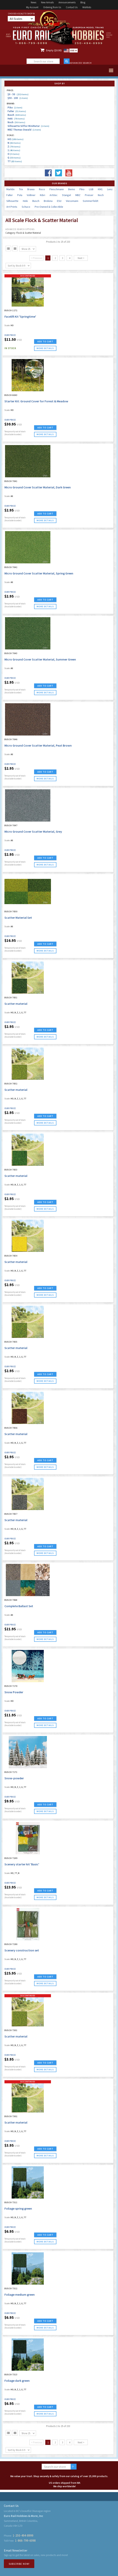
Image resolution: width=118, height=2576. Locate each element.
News (33, 2)
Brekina (48, 201)
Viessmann (72, 201)
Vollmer (31, 195)
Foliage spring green (18, 2208)
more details (45, 348)
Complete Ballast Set (18, 1606)
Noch (16, 122)
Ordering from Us (52, 7)
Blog (82, 2)
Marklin (10, 189)
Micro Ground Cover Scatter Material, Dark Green (37, 487)
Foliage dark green (17, 2381)
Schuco (26, 206)
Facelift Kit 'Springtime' (20, 316)
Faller (17, 111)
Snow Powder (13, 1692)
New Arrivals (47, 2)
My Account (32, 7)
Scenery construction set (21, 1950)
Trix (21, 189)
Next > (81, 258)
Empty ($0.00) (54, 50)
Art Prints (11, 206)
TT (15, 161)
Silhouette (12, 201)
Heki (16, 118)
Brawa (30, 189)
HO (15, 139)
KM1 (100, 189)
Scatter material (15, 1004)
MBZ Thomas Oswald (24, 129)
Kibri (42, 195)
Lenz (110, 189)
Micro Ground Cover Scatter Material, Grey (33, 831)
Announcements (67, 2)
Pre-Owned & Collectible (49, 206)
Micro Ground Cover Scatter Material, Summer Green (40, 659)
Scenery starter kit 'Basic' (21, 1864)
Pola (19, 195)
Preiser (89, 195)
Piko (15, 107)
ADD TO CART (45, 341)
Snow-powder (14, 1778)
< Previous (36, 258)
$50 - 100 (18, 98)
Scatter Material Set (18, 917)
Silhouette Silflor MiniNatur (28, 126)
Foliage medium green (19, 2294)
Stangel (66, 195)
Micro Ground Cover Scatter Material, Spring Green (38, 573)
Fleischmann (56, 189)
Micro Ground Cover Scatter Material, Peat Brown (38, 745)
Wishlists (86, 7)
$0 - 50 (18, 94)
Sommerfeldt (90, 201)
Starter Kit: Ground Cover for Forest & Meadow (36, 401)
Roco (42, 189)
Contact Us (72, 7)
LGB (91, 189)
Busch (17, 115)
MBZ (77, 195)
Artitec (54, 195)
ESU (59, 201)
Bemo (71, 189)
